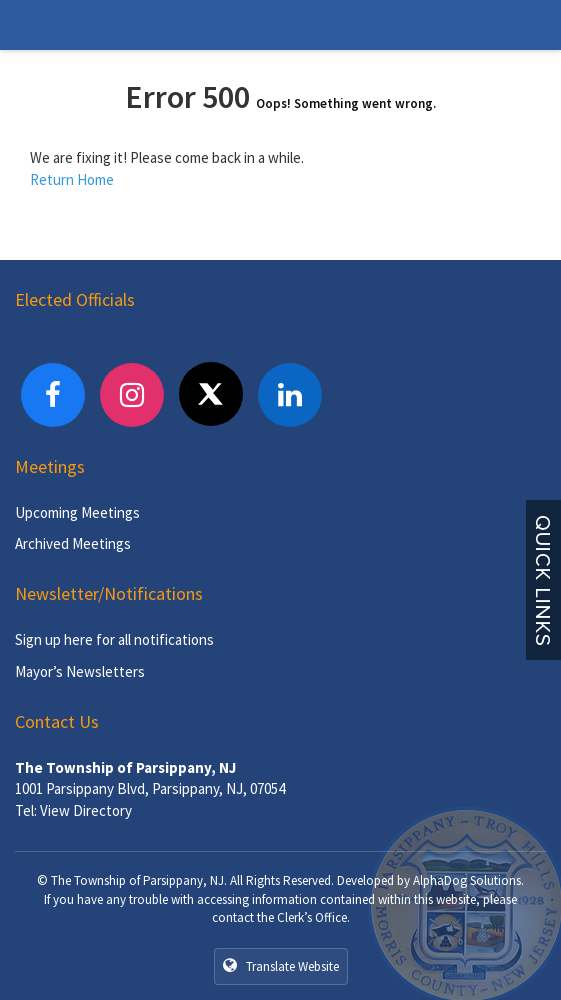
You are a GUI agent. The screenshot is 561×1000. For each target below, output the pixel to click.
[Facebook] (53, 395)
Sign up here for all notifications (114, 639)
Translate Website (281, 966)
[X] (211, 394)
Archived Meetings (73, 543)
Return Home (72, 179)
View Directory (86, 810)
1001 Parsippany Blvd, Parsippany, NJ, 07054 (150, 788)
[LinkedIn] (290, 395)
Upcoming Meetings (77, 512)
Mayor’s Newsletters (80, 671)
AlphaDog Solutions (467, 880)
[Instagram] (132, 395)
